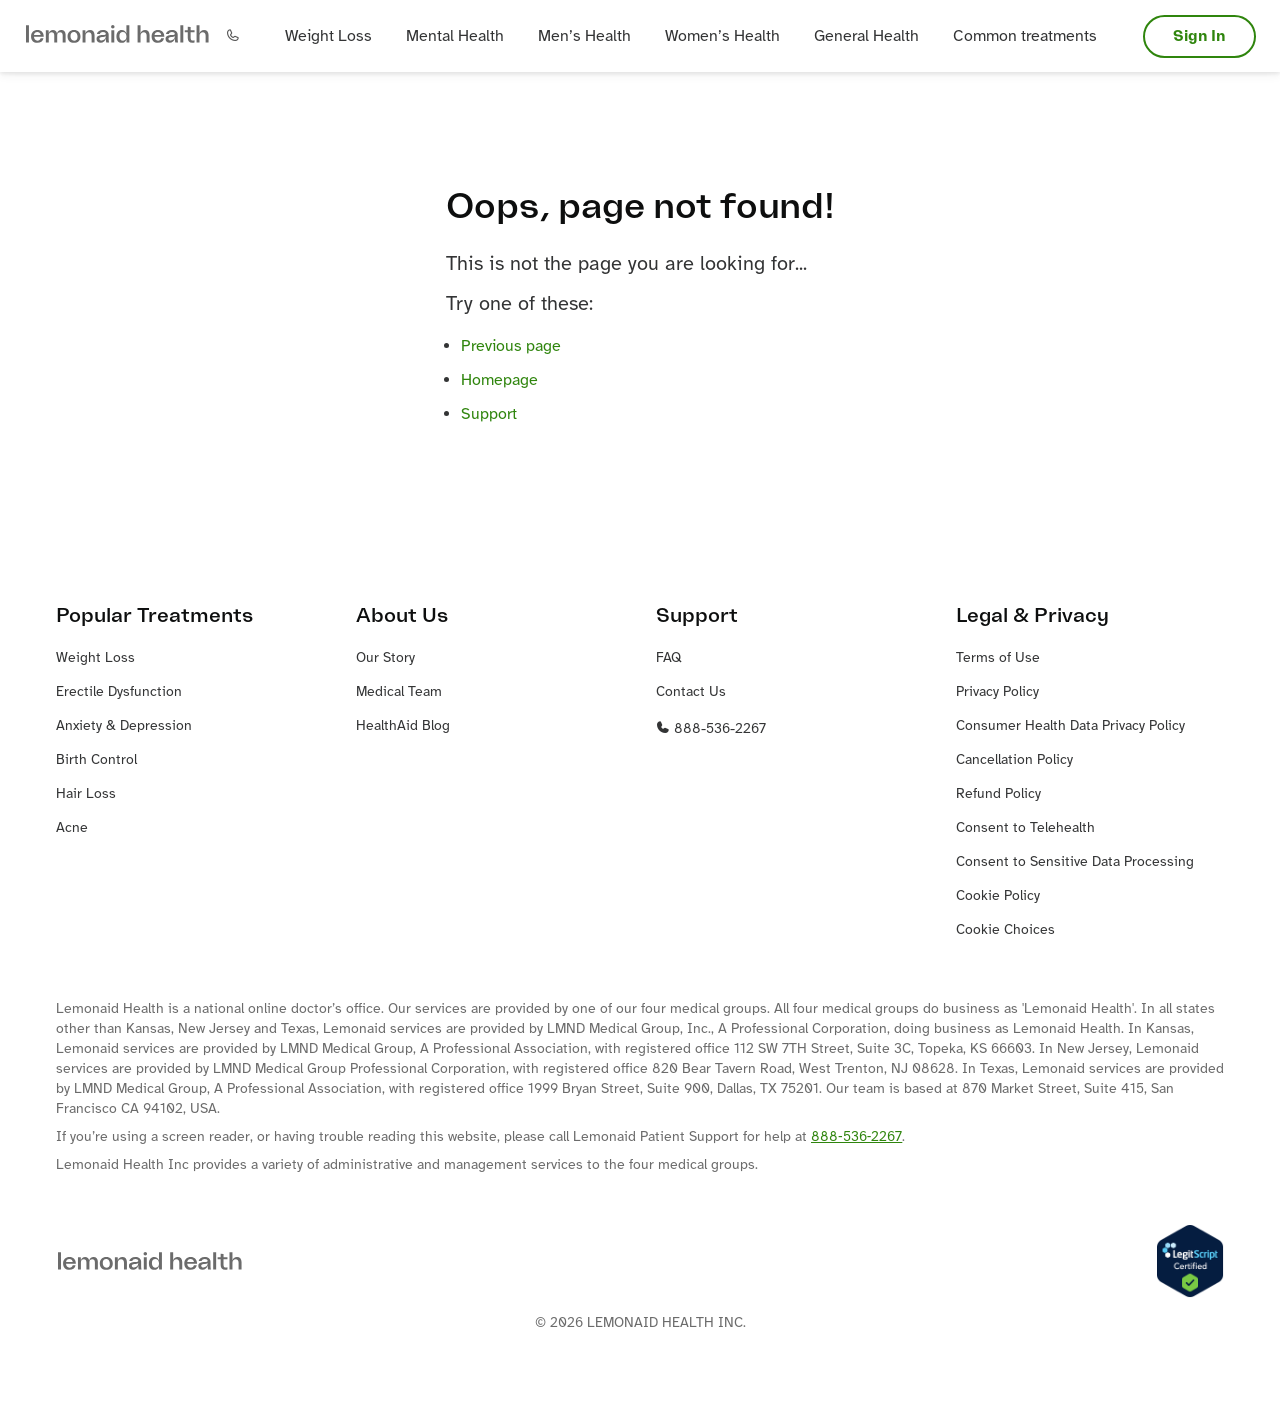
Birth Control (96, 760)
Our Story (385, 658)
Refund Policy (998, 794)
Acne (72, 828)
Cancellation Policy (1014, 760)
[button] (117, 36)
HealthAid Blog (403, 726)
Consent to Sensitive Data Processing (1075, 862)
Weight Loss (95, 658)
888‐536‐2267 (856, 1137)
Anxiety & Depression (124, 726)
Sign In (1199, 36)
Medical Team (399, 692)
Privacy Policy (997, 692)
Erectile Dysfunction (119, 692)
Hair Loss (86, 794)
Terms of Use (998, 658)
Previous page (511, 346)
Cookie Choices (1005, 930)
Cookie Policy (998, 896)
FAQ (669, 658)
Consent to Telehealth (1025, 828)
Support (489, 414)
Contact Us (691, 692)
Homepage (499, 380)
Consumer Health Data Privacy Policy (1070, 726)
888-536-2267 (711, 729)
